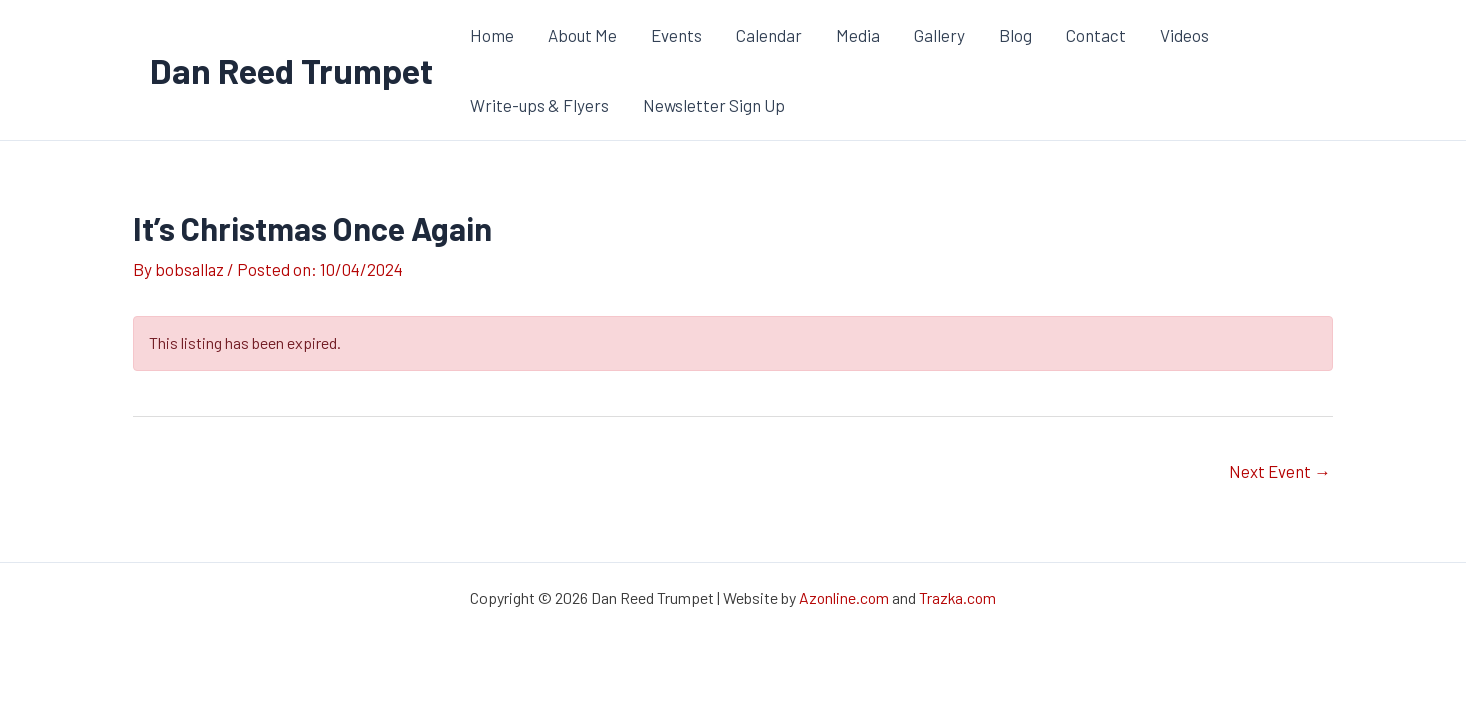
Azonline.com (843, 598)
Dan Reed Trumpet (291, 70)
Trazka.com (958, 598)
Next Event (1280, 471)
